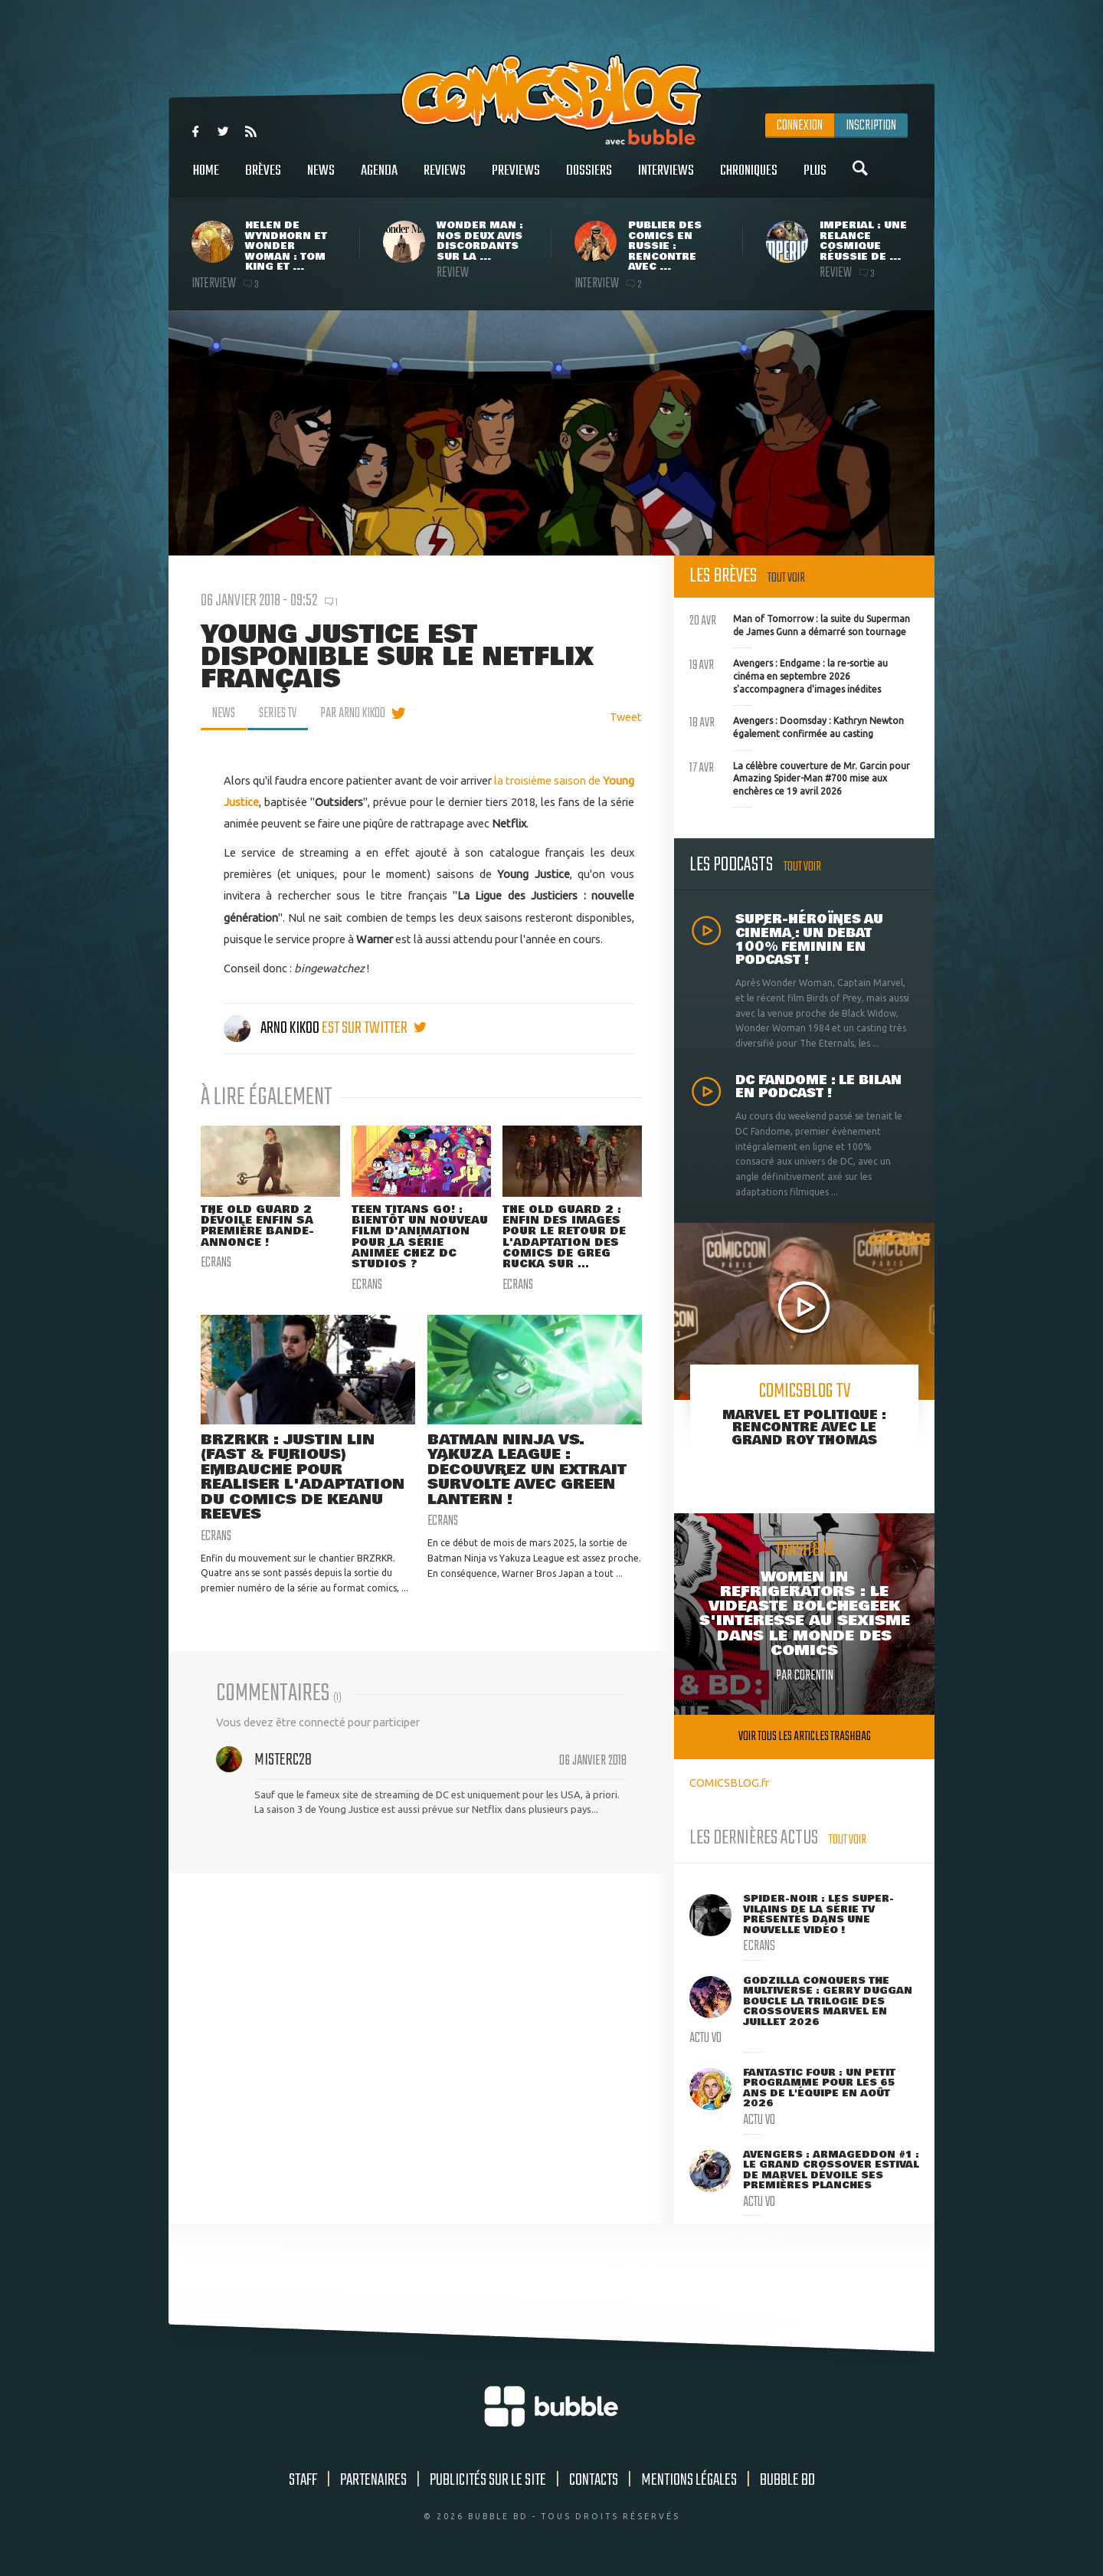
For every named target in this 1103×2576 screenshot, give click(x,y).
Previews (516, 178)
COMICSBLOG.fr (729, 1782)
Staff (303, 2480)
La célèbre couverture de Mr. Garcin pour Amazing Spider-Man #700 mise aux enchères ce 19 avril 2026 (799, 777)
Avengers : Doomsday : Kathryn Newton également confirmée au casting (796, 726)
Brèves (263, 178)
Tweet (626, 716)
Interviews (666, 178)
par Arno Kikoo (357, 713)
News (321, 178)
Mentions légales (689, 2480)
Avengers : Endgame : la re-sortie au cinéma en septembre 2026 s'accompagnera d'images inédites (788, 674)
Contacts (593, 2480)
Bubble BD (787, 2480)
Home (206, 178)
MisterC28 (283, 1762)
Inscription (871, 125)
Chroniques (748, 178)
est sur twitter (374, 1028)
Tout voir (786, 578)
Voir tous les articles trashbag (804, 1736)
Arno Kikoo (273, 1028)
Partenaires (373, 2480)
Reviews (445, 178)
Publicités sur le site (488, 2480)
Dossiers (589, 178)
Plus (815, 178)
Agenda (379, 178)
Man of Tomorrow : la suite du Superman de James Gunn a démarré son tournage (799, 624)
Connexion (800, 125)
